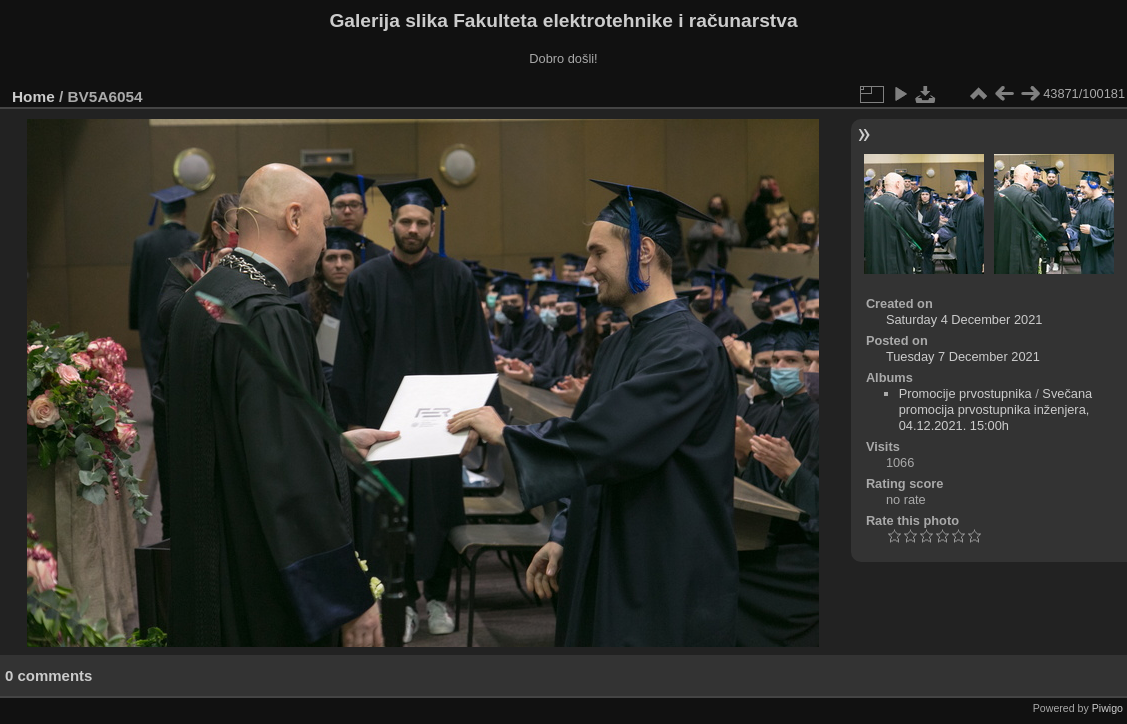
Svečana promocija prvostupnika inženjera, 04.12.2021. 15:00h (996, 409)
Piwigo (1107, 708)
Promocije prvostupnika (965, 393)
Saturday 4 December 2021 (964, 319)
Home (33, 96)
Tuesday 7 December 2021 (963, 356)
